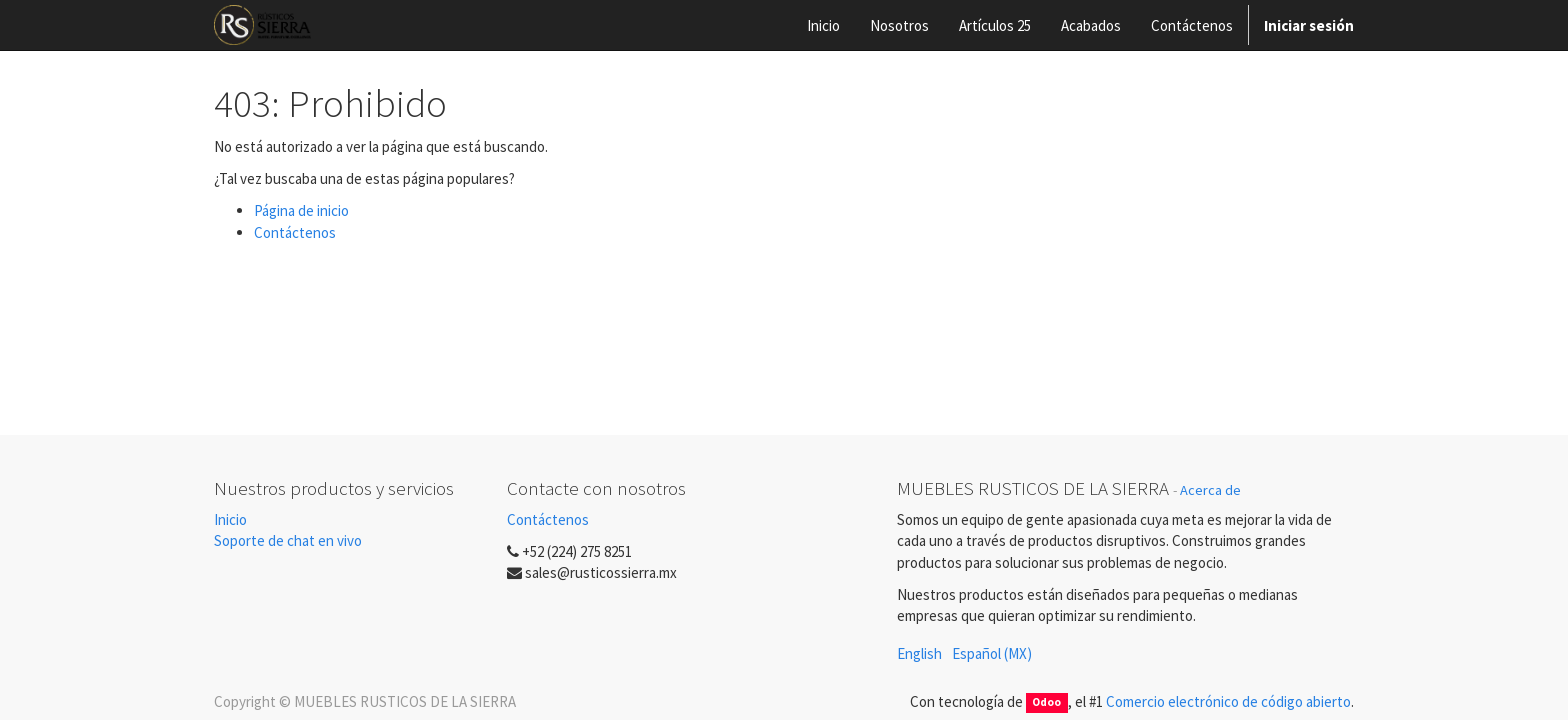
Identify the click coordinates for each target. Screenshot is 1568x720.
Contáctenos (295, 232)
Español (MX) (992, 653)
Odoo (1046, 703)
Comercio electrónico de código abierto (1228, 701)
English (919, 653)
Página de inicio (301, 210)
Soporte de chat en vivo (288, 540)
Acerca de (1210, 490)
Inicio (230, 519)
